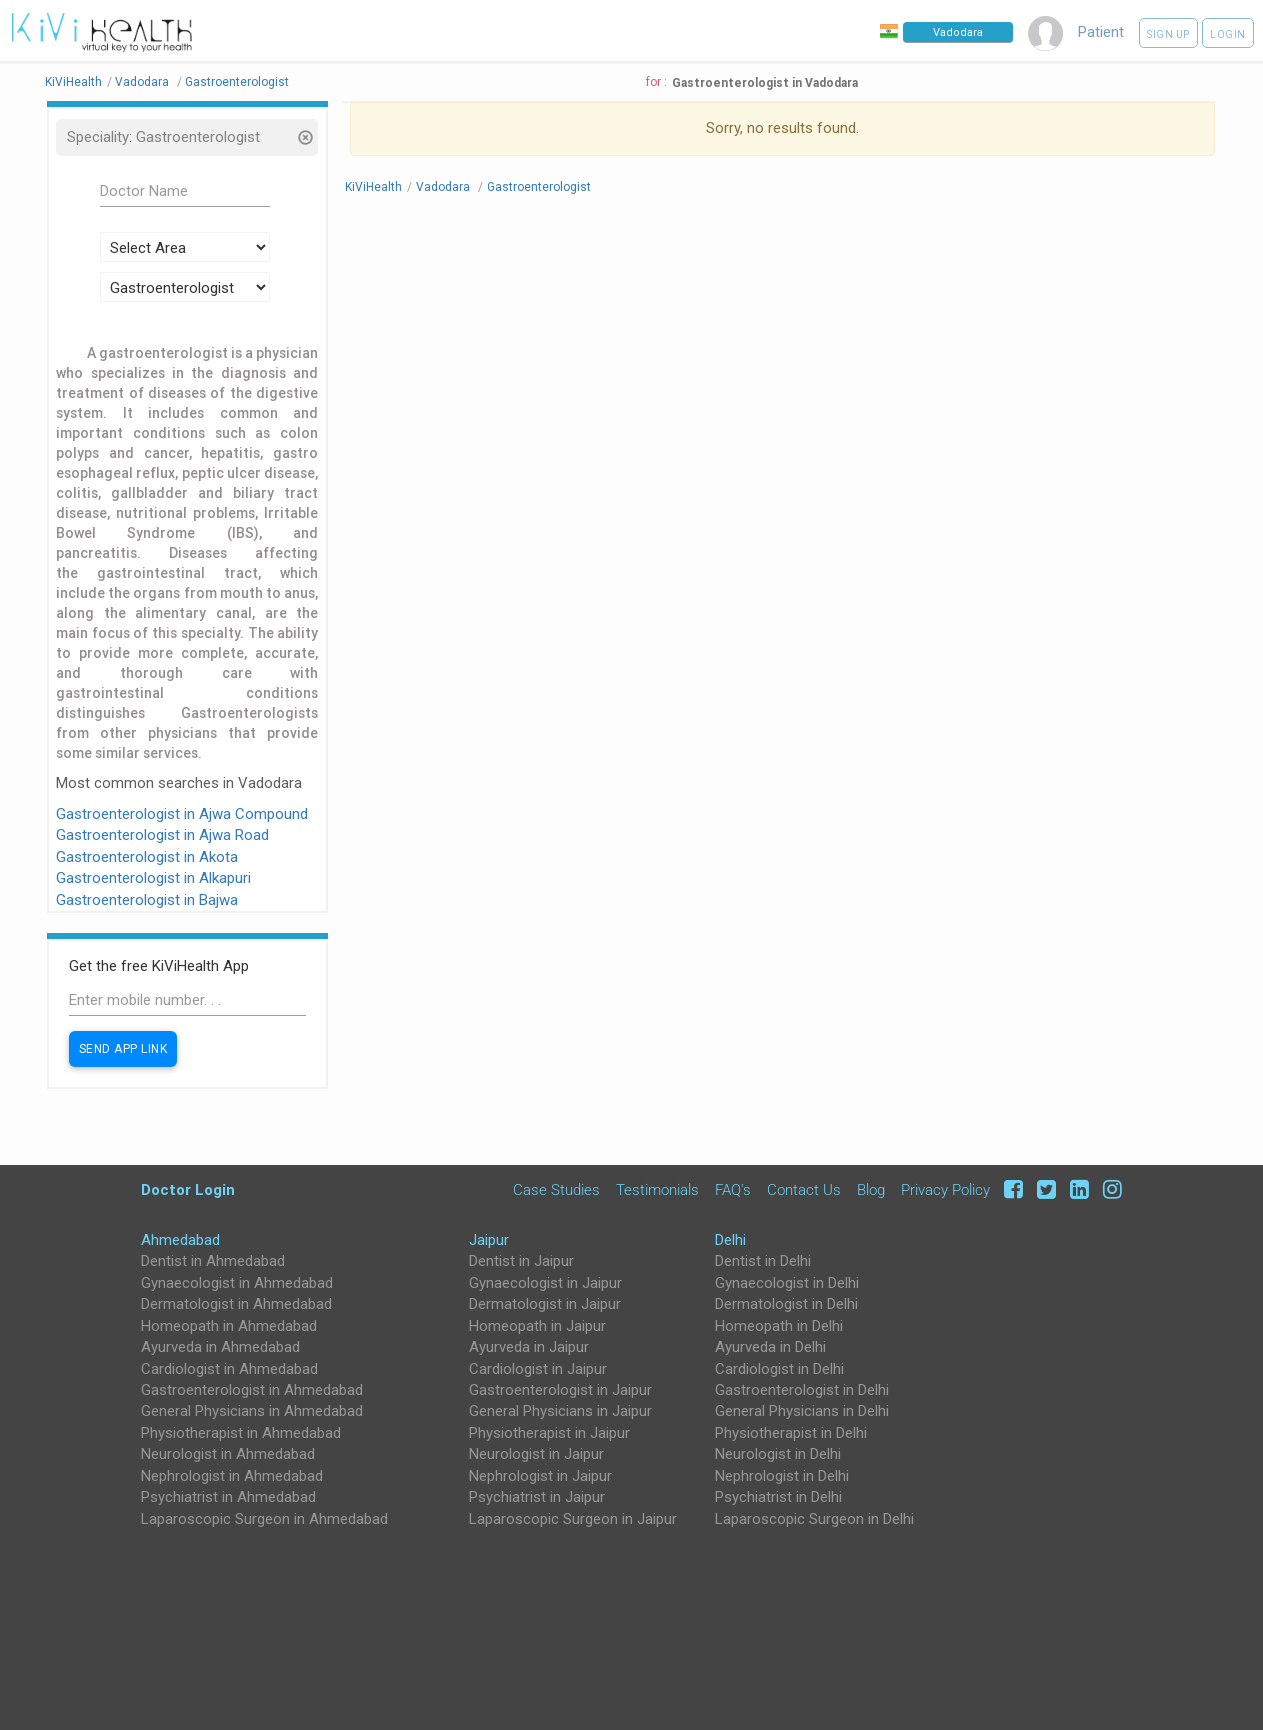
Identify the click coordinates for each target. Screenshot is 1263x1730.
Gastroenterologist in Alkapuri (153, 878)
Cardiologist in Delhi (779, 1369)
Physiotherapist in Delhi (791, 1433)
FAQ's (733, 1190)
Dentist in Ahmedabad (213, 1261)
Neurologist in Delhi (778, 1454)
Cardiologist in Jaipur (538, 1369)
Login (1228, 34)
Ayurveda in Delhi (770, 1347)
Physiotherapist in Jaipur (549, 1433)
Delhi (730, 1240)
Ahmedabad (180, 1240)
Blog (871, 1190)
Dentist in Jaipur (521, 1261)
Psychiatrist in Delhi (778, 1497)
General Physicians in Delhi (802, 1411)
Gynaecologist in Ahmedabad (237, 1283)
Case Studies (556, 1190)
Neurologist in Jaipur (536, 1454)
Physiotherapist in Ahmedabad (241, 1433)
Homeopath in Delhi (779, 1326)
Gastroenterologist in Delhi (802, 1390)
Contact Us (804, 1190)
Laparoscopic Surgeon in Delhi (814, 1519)
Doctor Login (188, 1189)
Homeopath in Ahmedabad (229, 1326)
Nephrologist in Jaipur (540, 1476)
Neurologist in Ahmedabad (228, 1454)
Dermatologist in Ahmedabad (236, 1304)
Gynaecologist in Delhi (787, 1283)
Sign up (1168, 34)
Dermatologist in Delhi (786, 1304)
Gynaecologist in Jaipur (545, 1283)
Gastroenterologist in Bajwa (147, 900)
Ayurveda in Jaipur (529, 1347)
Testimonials (657, 1190)
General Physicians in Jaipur (560, 1411)
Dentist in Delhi (763, 1261)
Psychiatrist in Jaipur (537, 1497)
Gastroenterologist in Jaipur (560, 1390)
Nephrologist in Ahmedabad (232, 1476)
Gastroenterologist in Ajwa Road (162, 835)
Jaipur (489, 1240)
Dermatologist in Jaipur (545, 1304)
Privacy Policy (945, 1190)
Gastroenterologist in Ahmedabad (252, 1390)
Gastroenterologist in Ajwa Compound (182, 814)
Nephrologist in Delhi (782, 1476)
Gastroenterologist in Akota (147, 857)
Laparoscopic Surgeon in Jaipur (573, 1519)
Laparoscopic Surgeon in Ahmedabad (264, 1519)
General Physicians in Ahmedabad (252, 1411)
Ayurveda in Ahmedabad (220, 1347)
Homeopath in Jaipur (537, 1326)
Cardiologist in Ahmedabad (229, 1369)
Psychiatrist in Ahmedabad (228, 1497)
